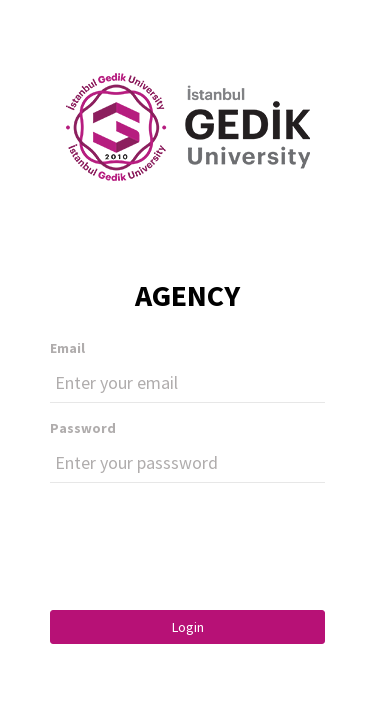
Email (67, 348)
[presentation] (202, 537)
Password (83, 428)
